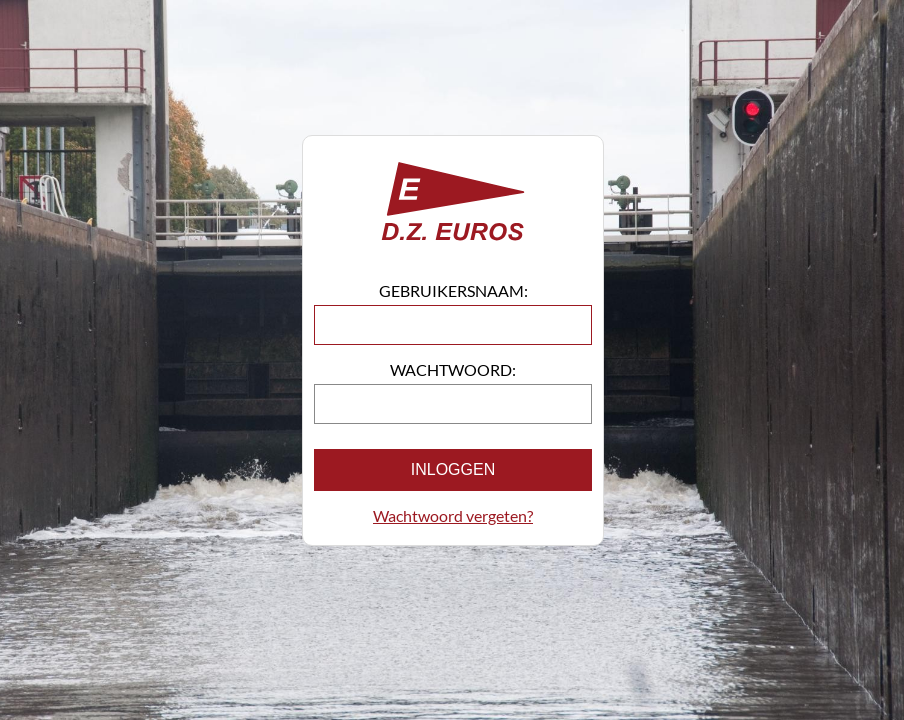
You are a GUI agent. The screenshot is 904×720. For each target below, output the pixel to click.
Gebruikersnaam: (453, 290)
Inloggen (453, 469)
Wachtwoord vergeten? (453, 515)
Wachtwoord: (453, 369)
